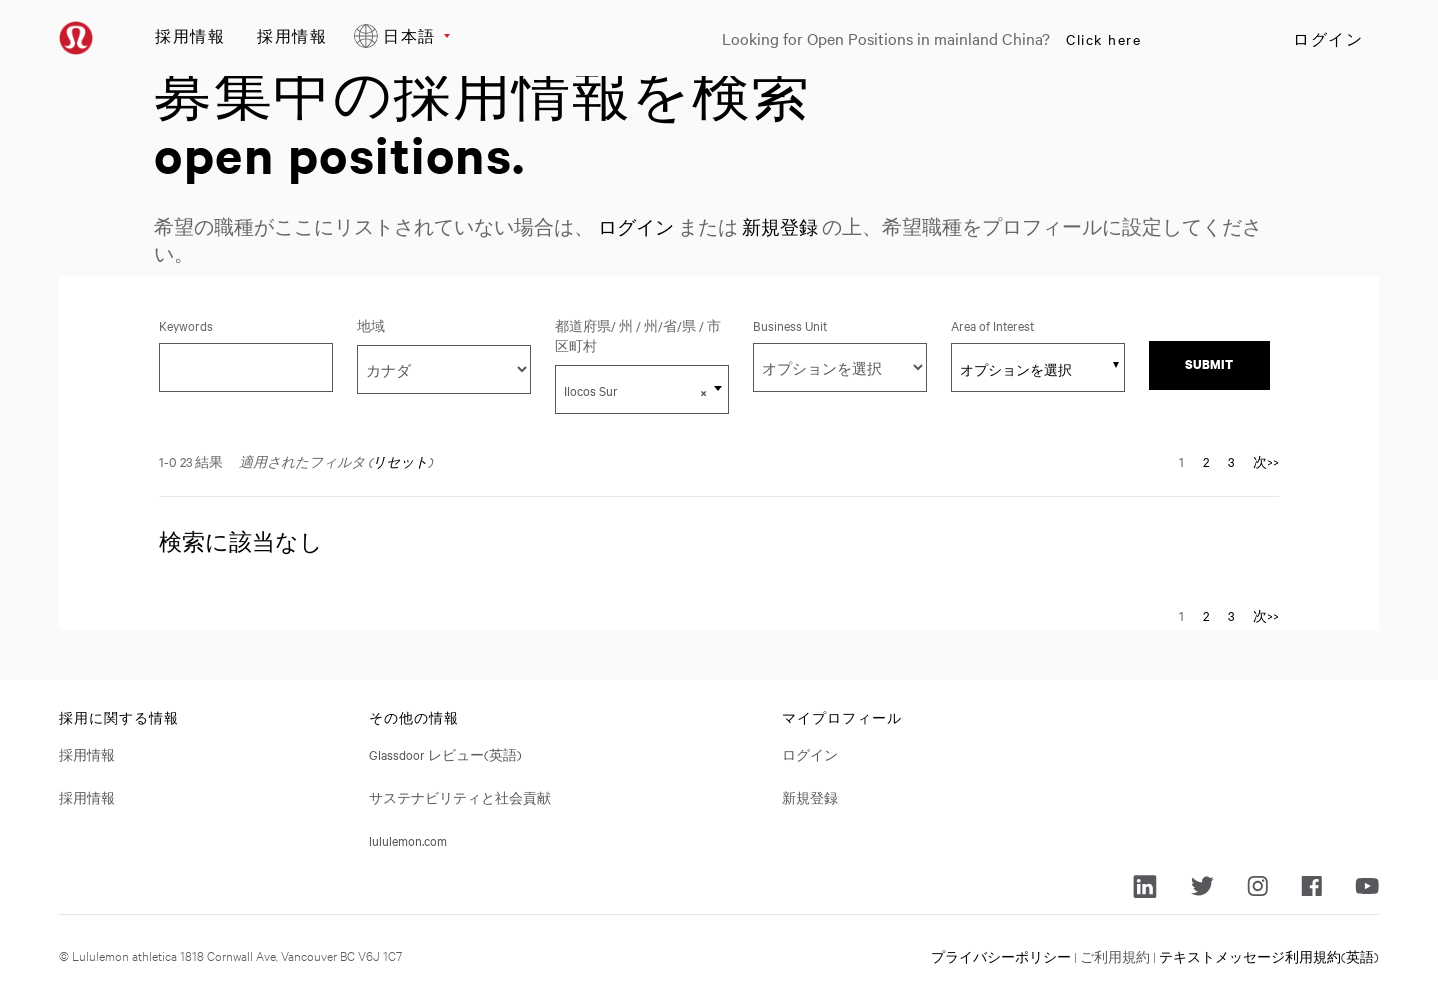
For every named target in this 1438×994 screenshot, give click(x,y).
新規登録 (786, 226)
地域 (371, 325)
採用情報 (190, 35)
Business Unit (790, 325)
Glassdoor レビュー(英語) (445, 754)
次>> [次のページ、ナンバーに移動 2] (1266, 461)
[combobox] (642, 389)
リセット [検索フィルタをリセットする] (400, 461)
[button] (703, 392)
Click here (1103, 39)
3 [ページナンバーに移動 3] (1231, 461)
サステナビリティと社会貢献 (460, 797)
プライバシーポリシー (1001, 955)
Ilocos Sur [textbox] (635, 391)
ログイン (1328, 39)
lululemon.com (408, 840)
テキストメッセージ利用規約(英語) (1269, 955)
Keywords (186, 325)
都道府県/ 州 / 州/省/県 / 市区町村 (638, 335)
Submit (1209, 364)
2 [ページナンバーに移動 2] (1206, 461)
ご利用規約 (1115, 955)
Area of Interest (992, 325)
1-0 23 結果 (191, 461)
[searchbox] (1027, 369)
